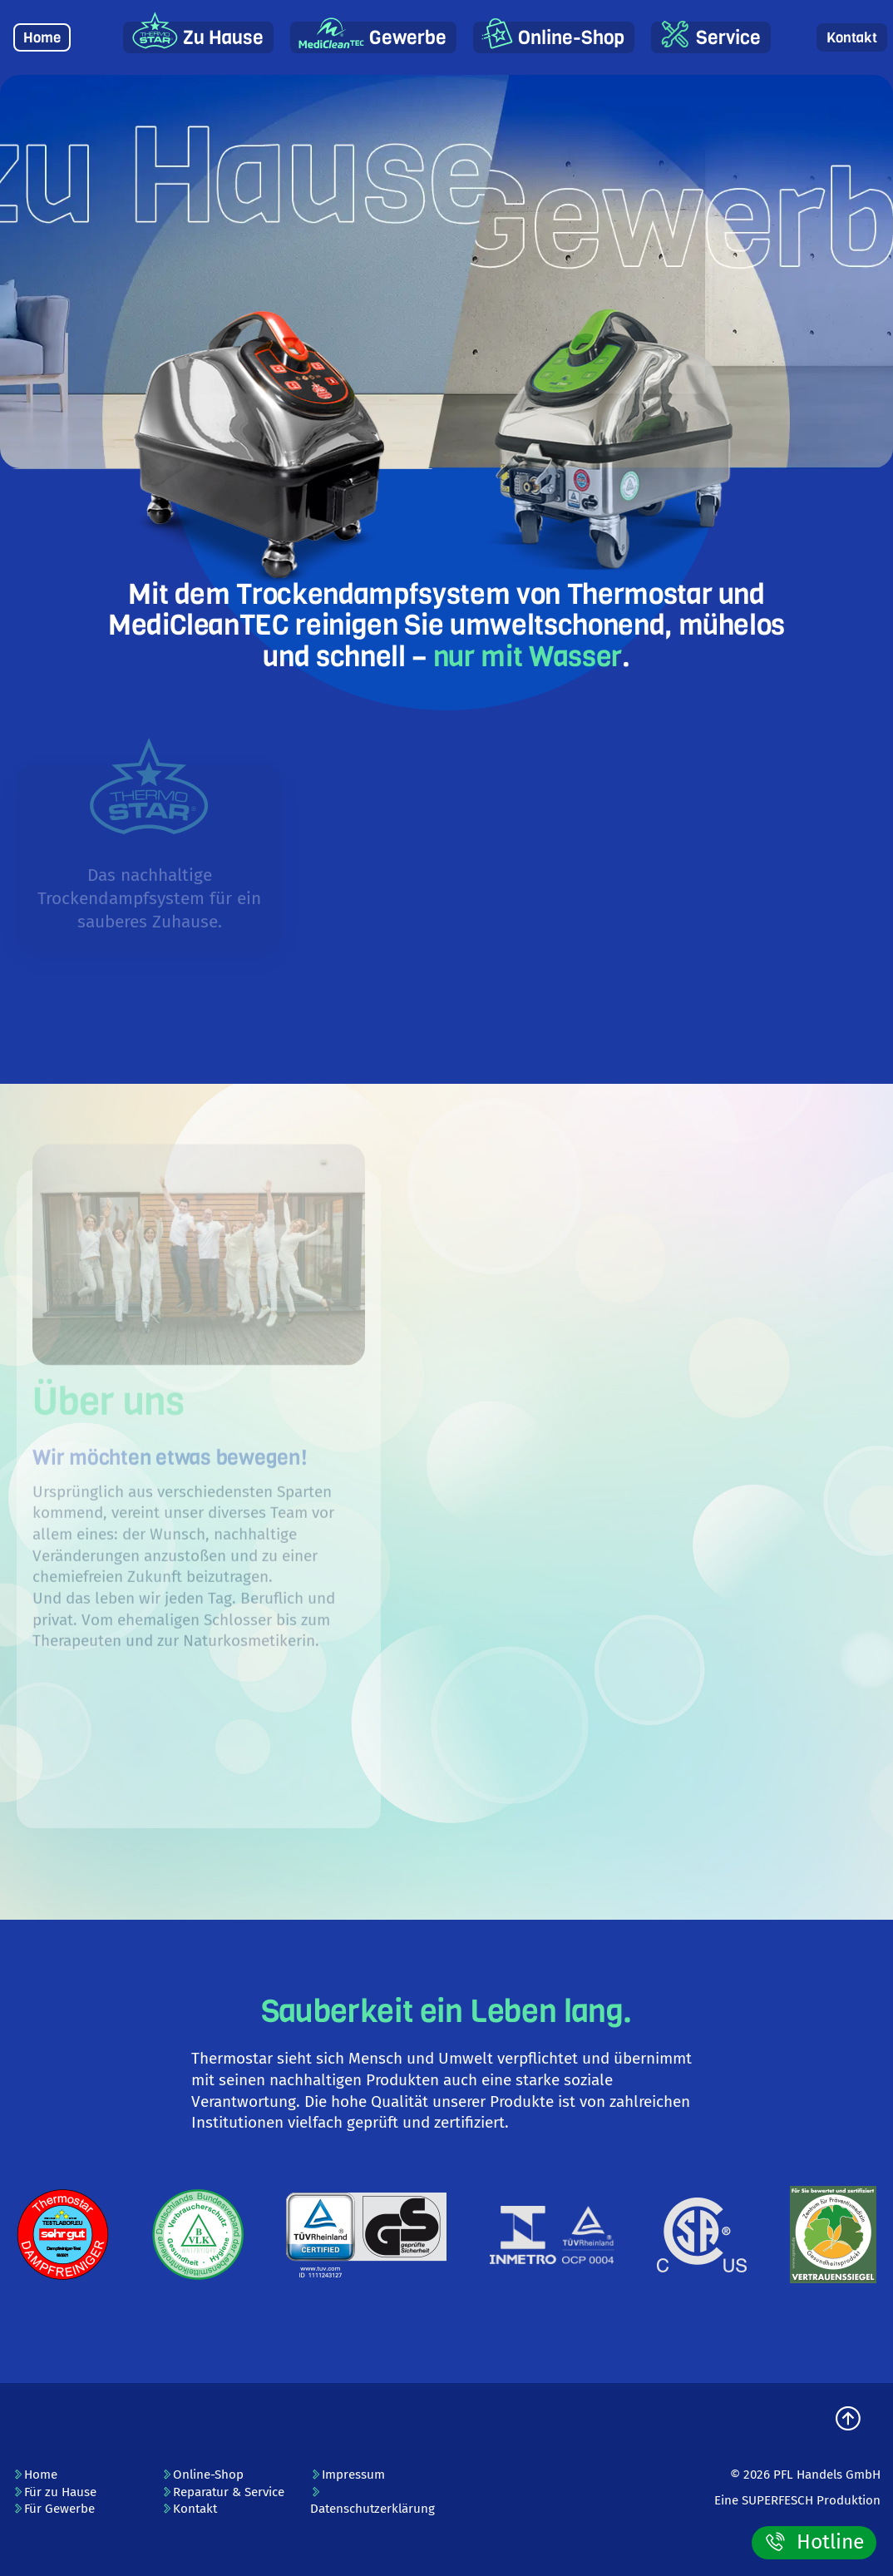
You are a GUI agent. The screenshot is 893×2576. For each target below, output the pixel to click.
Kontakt (851, 37)
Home (42, 37)
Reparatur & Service (222, 2492)
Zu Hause (223, 38)
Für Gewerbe (53, 2508)
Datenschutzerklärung (372, 2501)
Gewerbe (407, 38)
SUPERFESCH (777, 2500)
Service (728, 38)
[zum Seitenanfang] (848, 2420)
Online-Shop (571, 38)
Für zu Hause (54, 2492)
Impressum (347, 2474)
